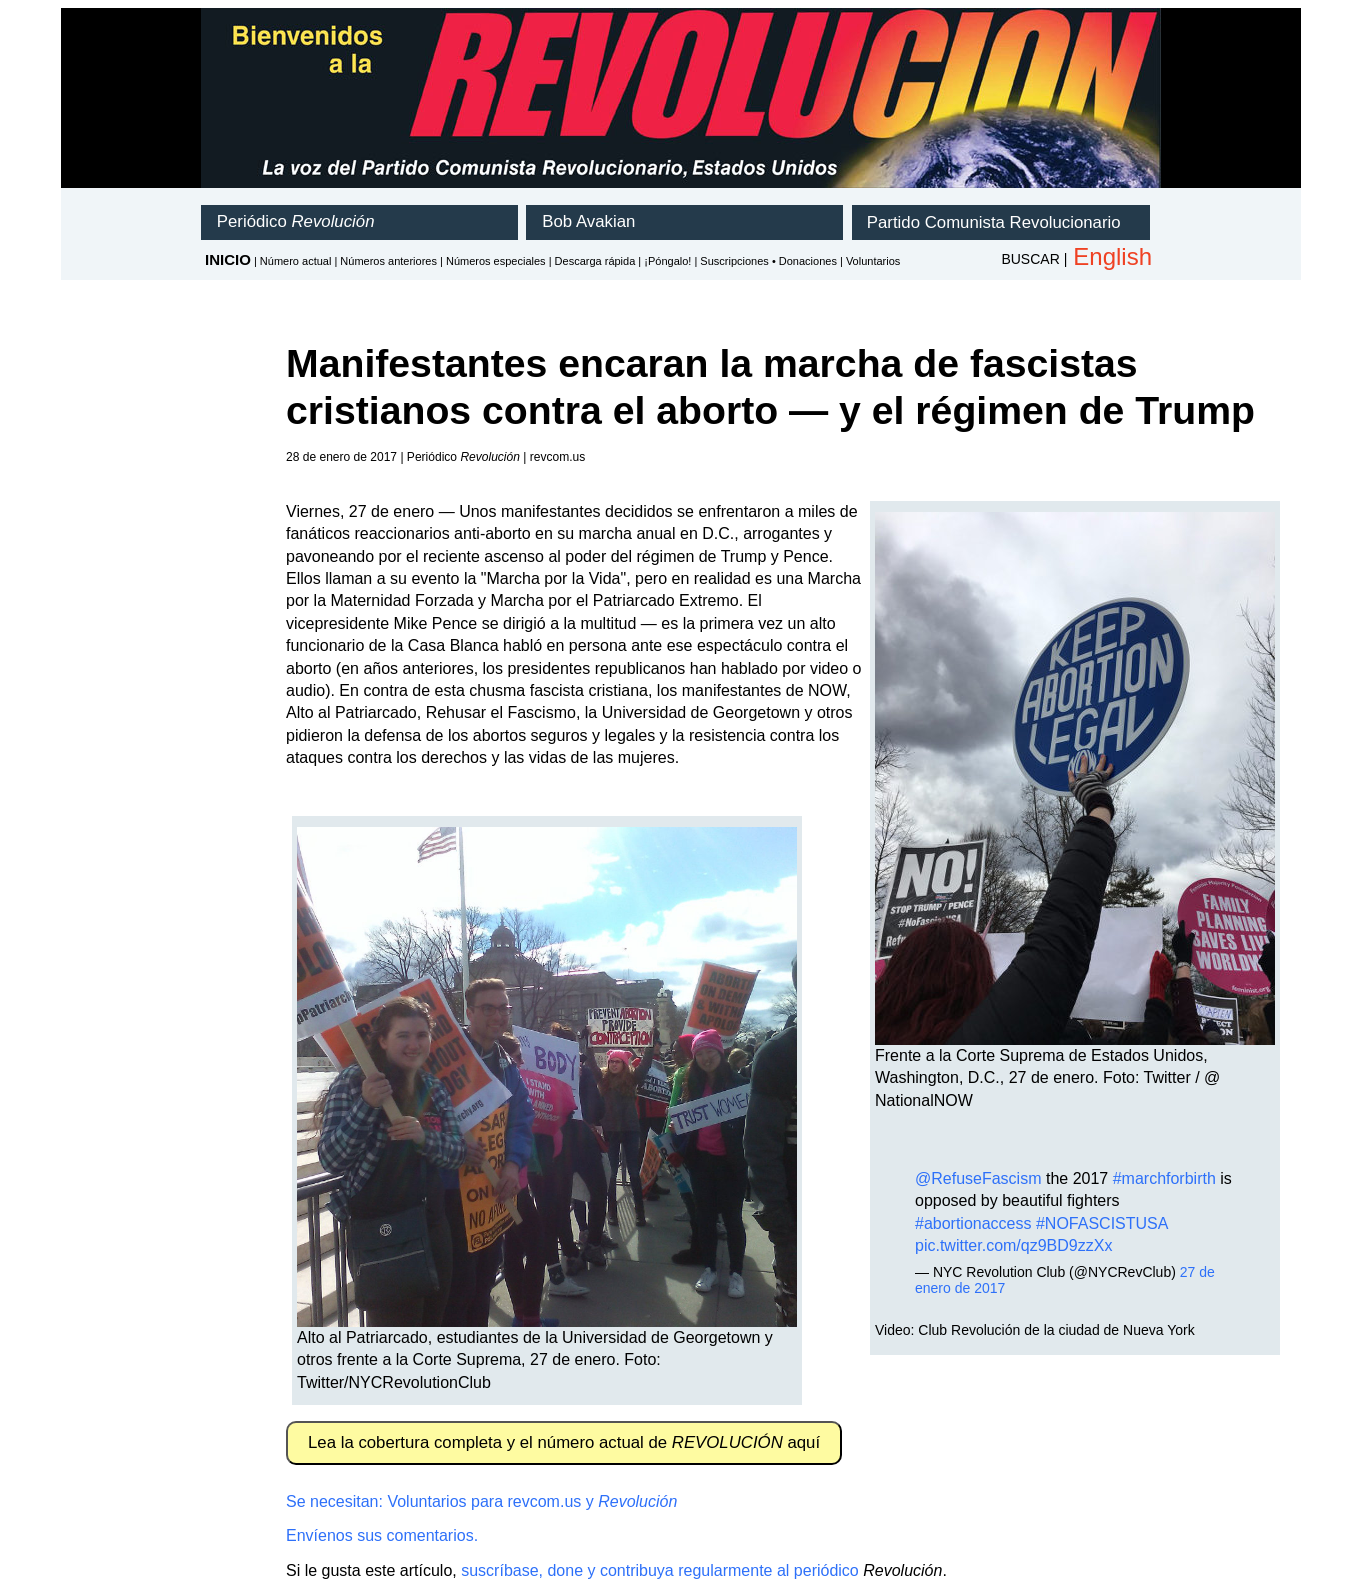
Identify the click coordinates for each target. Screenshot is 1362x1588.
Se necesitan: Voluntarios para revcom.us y (481, 1501)
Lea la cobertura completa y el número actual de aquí (564, 1442)
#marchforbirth (1164, 1178)
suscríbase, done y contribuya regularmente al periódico (660, 1570)
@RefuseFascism (978, 1178)
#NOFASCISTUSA (1102, 1223)
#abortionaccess (973, 1223)
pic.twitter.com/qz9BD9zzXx (1013, 1245)
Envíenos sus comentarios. (382, 1535)
